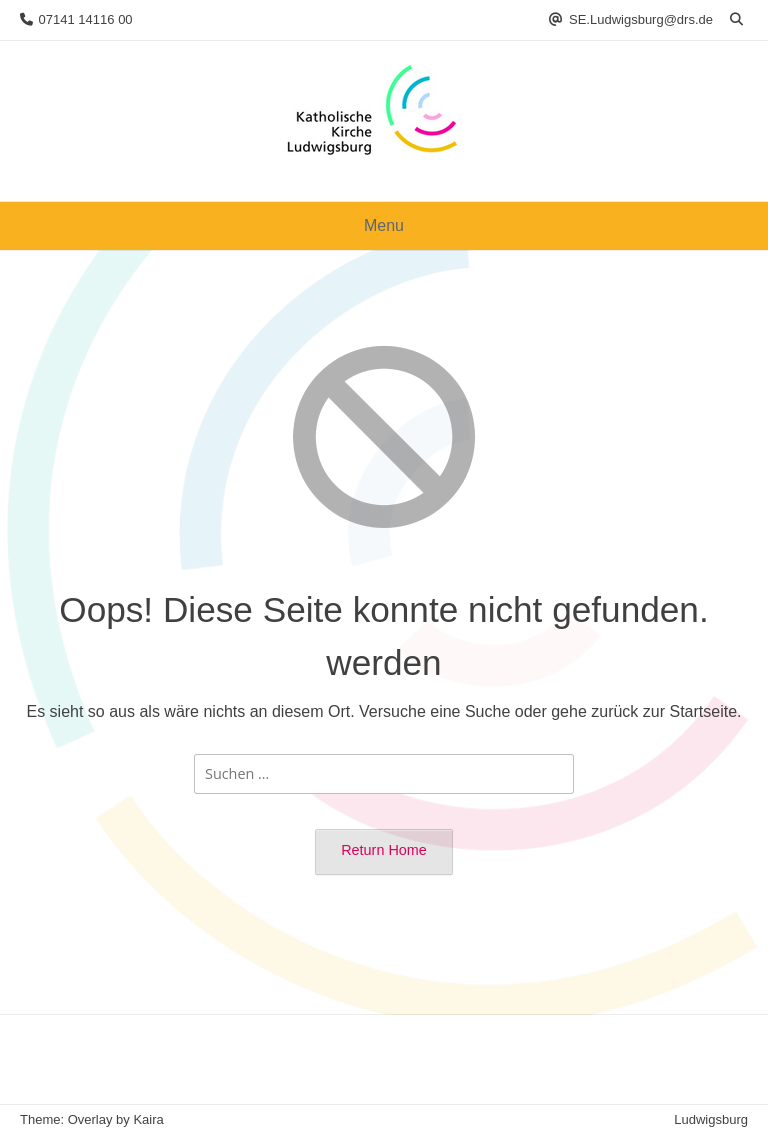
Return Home (384, 850)
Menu (384, 225)
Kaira (148, 1119)
